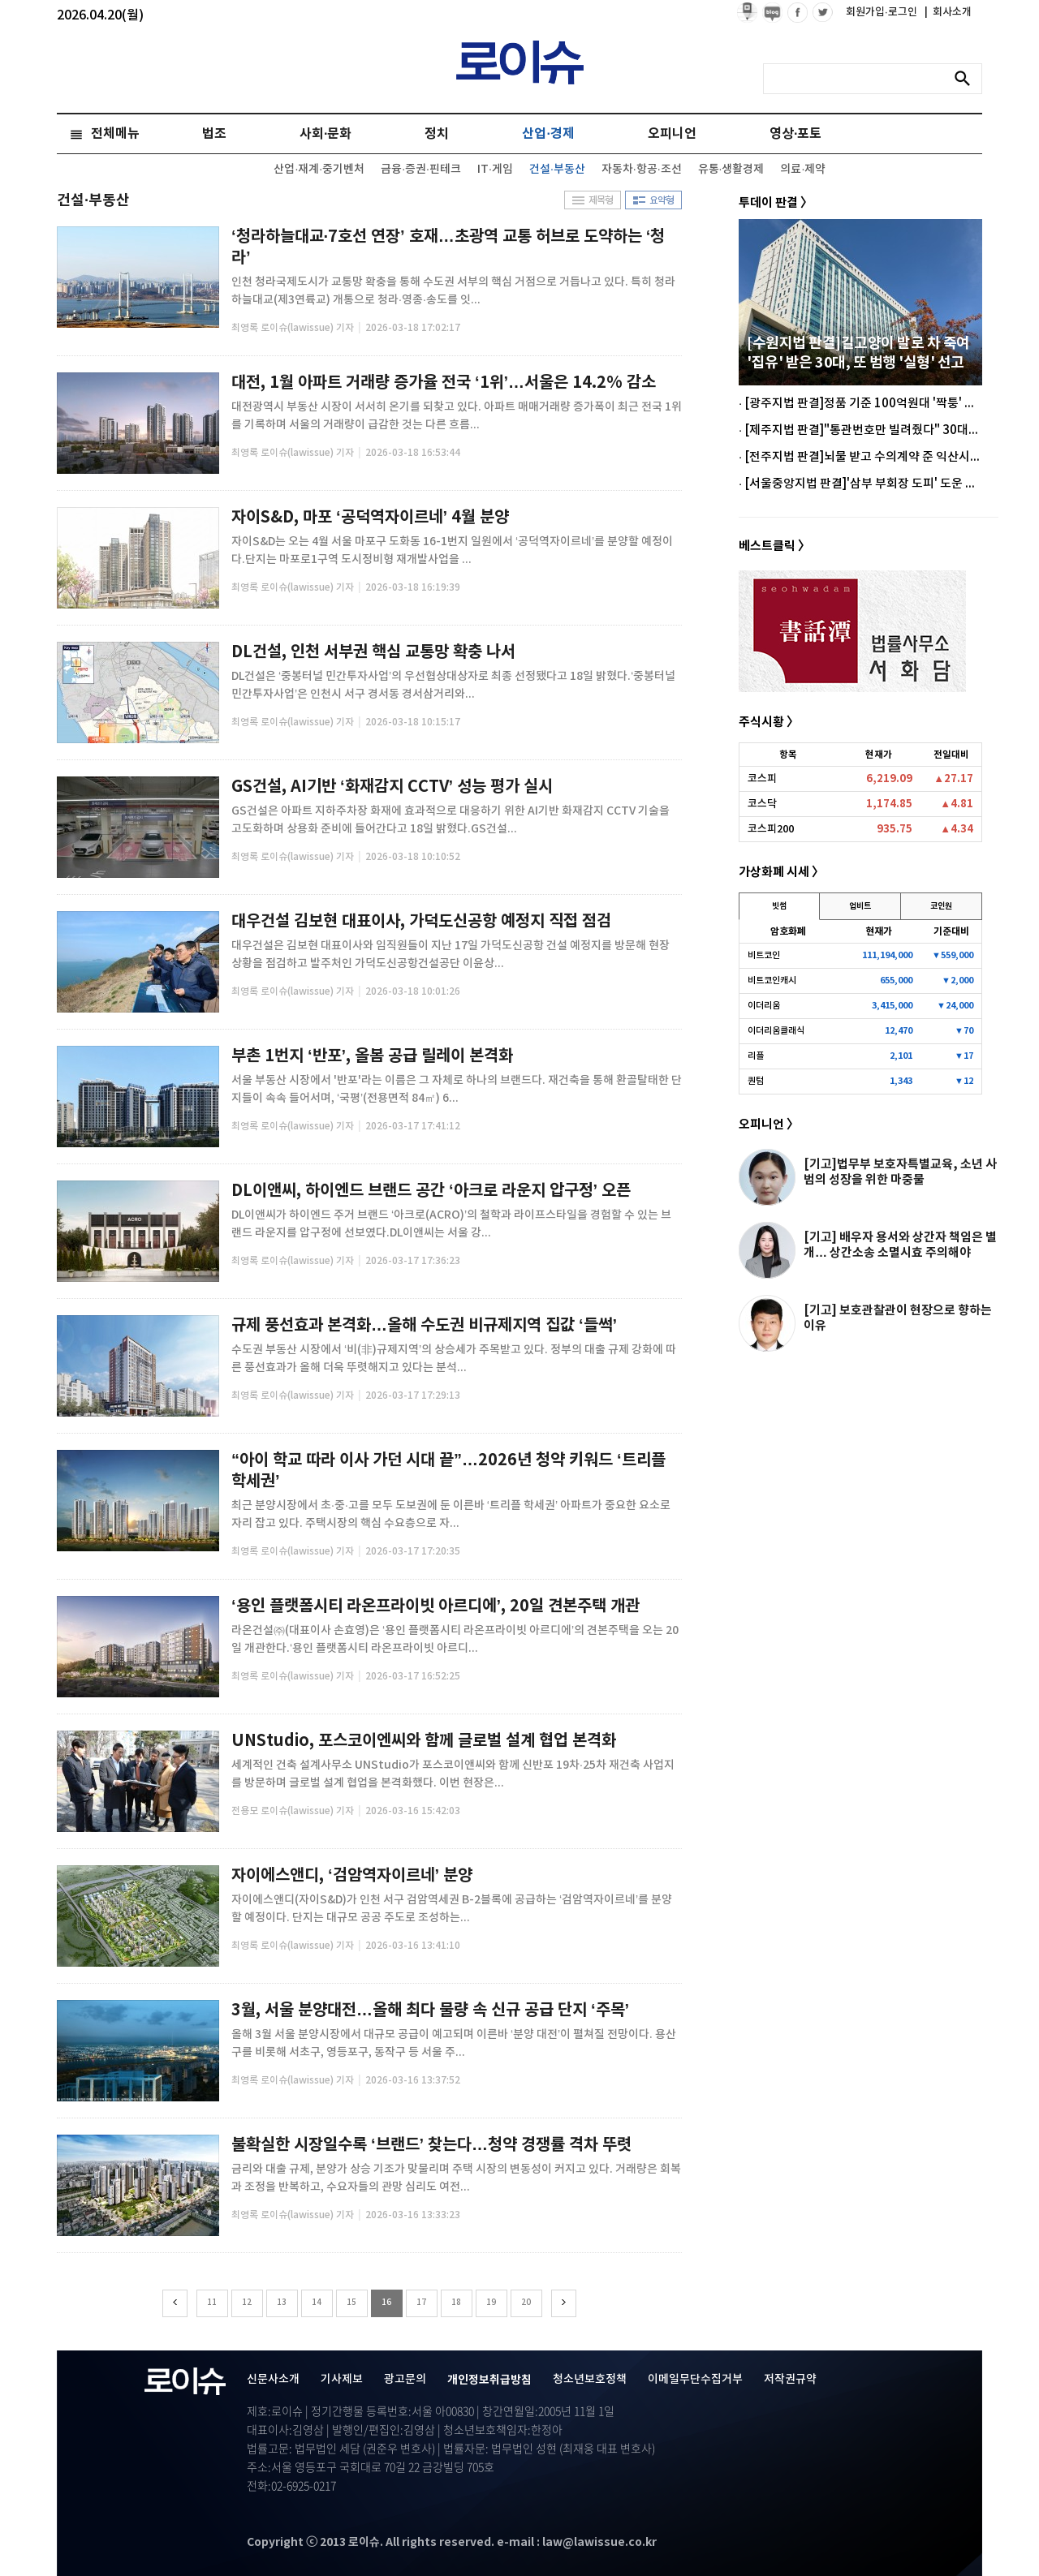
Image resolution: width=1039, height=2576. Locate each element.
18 (456, 2302)
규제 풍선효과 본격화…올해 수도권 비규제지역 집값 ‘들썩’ (424, 1325)
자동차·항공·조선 (641, 169)
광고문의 (405, 2379)
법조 (214, 134)
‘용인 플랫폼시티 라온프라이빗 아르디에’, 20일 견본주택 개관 (435, 1606)
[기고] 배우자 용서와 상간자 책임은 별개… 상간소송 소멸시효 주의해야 (900, 1245)
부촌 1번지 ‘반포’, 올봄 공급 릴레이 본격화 (372, 1056)
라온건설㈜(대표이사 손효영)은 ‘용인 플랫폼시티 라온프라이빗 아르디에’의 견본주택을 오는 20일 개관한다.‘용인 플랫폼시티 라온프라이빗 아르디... (455, 1639)
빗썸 (779, 906)
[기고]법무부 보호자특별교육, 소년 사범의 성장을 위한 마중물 (900, 1172)
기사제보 (342, 2379)
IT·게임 (495, 169)
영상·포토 (795, 134)
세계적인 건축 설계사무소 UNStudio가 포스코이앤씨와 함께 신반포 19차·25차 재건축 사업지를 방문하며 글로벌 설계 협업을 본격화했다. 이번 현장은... (453, 1774)
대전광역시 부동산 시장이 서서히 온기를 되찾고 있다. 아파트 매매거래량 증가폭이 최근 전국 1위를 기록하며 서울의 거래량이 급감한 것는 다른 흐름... (456, 416)
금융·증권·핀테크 (421, 169)
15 (351, 2302)
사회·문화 (325, 134)
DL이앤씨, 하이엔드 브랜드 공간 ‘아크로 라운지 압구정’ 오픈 (431, 1191)
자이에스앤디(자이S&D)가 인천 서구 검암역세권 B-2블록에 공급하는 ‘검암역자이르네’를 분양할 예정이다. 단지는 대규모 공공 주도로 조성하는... (451, 1908)
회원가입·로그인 (883, 12)
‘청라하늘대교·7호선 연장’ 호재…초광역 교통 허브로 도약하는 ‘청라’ (448, 247)
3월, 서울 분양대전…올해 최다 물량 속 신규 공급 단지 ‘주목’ (430, 2010)
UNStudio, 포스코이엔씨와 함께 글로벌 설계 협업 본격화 (423, 1741)
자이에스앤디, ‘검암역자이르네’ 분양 (351, 1876)
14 (316, 2302)
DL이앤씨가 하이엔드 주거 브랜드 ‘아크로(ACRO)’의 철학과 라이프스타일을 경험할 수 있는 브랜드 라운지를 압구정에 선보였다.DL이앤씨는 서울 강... (451, 1224)
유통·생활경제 (731, 169)
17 (421, 2302)
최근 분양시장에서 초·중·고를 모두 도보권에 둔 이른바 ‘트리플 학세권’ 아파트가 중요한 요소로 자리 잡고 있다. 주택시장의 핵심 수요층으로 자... (450, 1514)
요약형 (653, 200)
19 (491, 2302)
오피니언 (672, 134)
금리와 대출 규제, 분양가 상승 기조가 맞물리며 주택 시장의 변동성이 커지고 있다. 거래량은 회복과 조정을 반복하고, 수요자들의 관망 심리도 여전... (456, 2178)
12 (247, 2302)
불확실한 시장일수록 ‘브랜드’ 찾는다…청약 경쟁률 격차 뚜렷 (431, 2145)
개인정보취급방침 (489, 2380)
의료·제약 (803, 169)
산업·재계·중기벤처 (319, 169)
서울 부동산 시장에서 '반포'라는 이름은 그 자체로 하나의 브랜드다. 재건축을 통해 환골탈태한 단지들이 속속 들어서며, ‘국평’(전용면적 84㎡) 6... (456, 1089)
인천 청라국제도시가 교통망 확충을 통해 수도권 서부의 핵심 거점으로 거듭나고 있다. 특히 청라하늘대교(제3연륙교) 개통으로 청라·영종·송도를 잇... (453, 291)
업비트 (860, 906)
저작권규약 (790, 2379)
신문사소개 (273, 2379)
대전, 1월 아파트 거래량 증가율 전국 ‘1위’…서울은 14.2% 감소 (443, 383)
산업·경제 (548, 134)
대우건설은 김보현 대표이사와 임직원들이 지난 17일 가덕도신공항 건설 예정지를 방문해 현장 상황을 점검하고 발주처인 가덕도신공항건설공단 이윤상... (450, 954)
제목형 (592, 200)
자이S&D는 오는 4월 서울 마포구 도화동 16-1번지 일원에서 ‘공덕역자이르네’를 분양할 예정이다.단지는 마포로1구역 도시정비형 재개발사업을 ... (452, 550)
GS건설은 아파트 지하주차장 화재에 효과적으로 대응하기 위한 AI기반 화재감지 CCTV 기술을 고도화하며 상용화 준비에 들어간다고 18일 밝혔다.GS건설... (450, 820)
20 (526, 2302)
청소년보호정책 (590, 2379)
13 (282, 2302)
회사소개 (948, 12)
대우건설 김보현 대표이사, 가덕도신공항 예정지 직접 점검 (421, 921)
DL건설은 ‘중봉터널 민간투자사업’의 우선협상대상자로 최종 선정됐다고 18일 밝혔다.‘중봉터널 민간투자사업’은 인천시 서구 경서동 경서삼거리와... (453, 685)
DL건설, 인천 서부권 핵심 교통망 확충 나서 (373, 652)
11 (212, 2302)
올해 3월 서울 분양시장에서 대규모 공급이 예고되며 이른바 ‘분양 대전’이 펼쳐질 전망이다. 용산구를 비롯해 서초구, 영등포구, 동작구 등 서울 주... (453, 2043)
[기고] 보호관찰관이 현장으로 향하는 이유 (898, 1318)
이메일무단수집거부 (695, 2379)
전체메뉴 (115, 134)
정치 (437, 134)
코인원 (941, 906)
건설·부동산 (557, 169)
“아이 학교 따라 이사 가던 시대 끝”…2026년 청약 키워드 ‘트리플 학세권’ (448, 1471)
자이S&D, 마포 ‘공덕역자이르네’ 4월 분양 (370, 517)
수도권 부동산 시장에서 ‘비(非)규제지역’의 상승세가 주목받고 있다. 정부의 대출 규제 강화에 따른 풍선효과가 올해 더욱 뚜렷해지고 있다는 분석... (453, 1358)
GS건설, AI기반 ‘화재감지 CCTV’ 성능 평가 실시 (392, 787)
